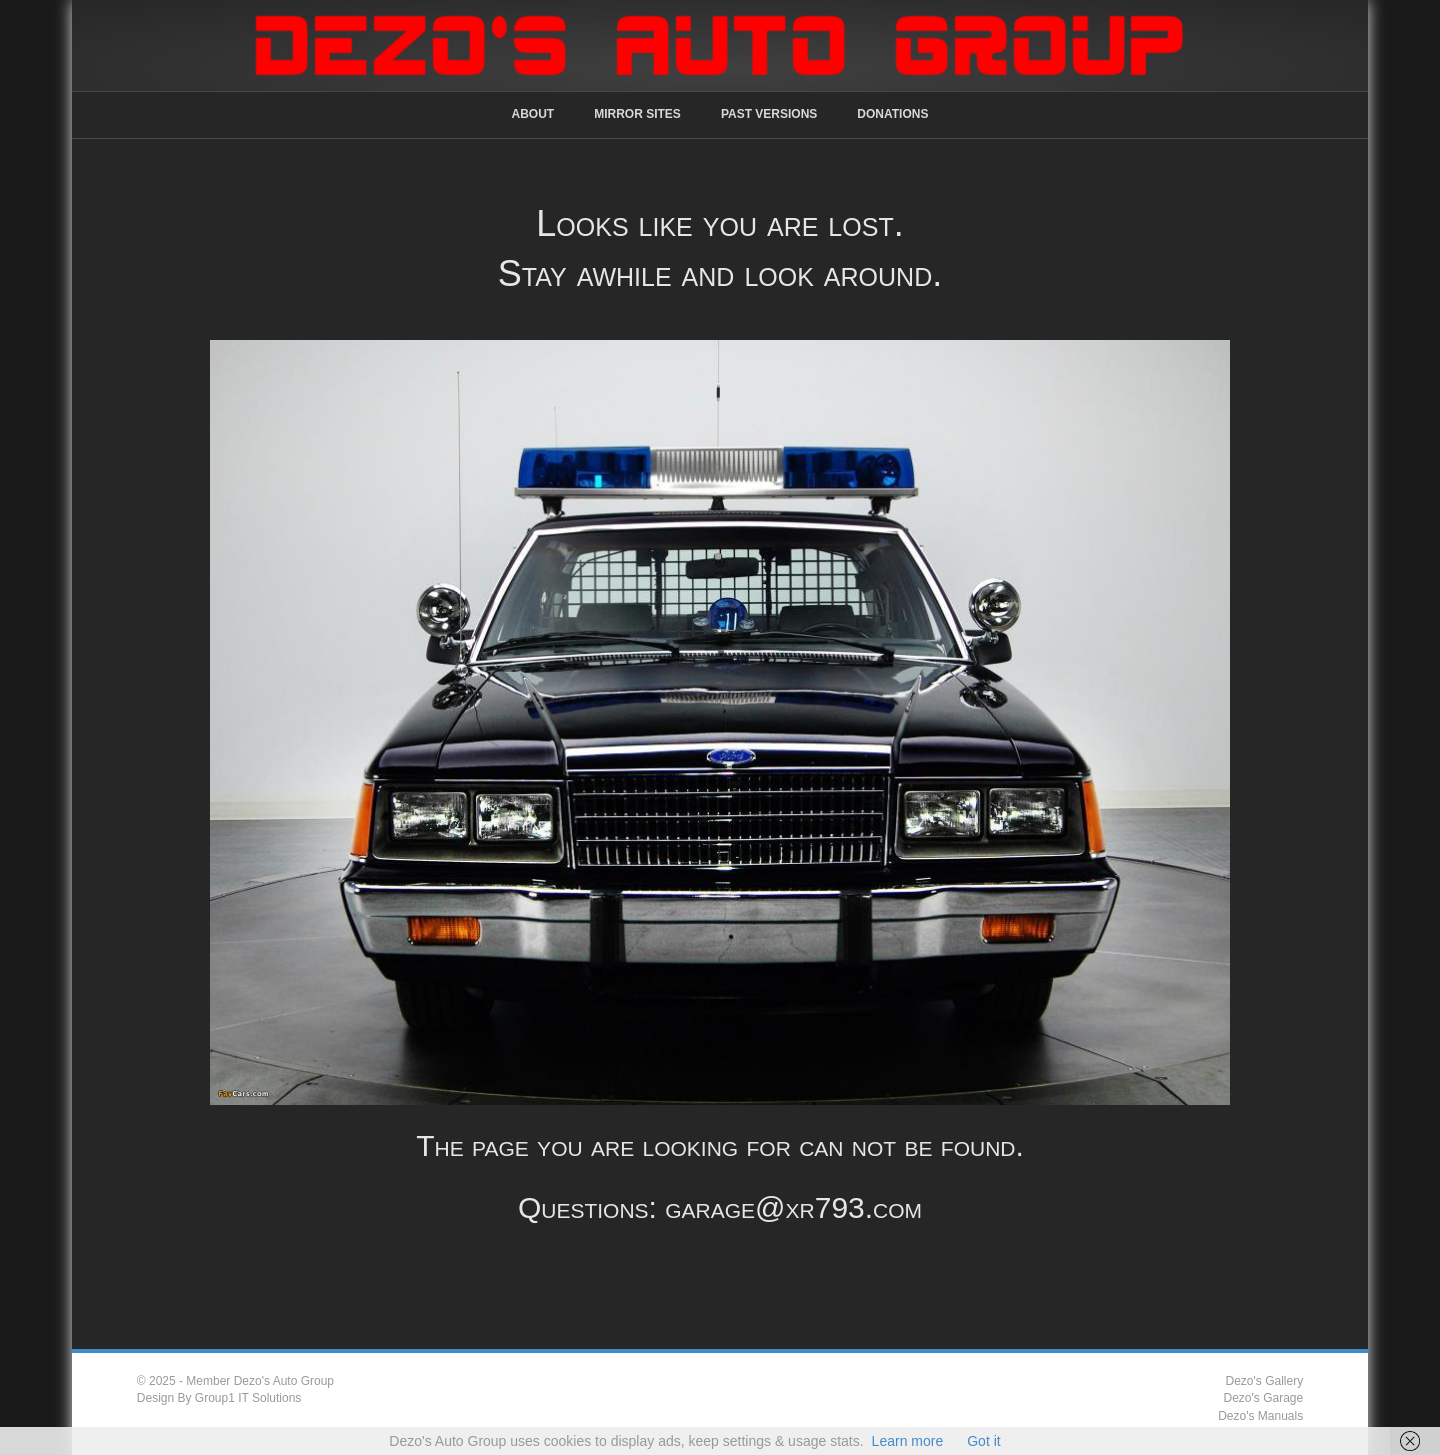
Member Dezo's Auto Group (260, 1381)
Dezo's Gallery (1265, 1381)
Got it (983, 1441)
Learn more (908, 1441)
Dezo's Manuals (1260, 1416)
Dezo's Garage (1264, 1398)
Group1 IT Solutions (248, 1398)
